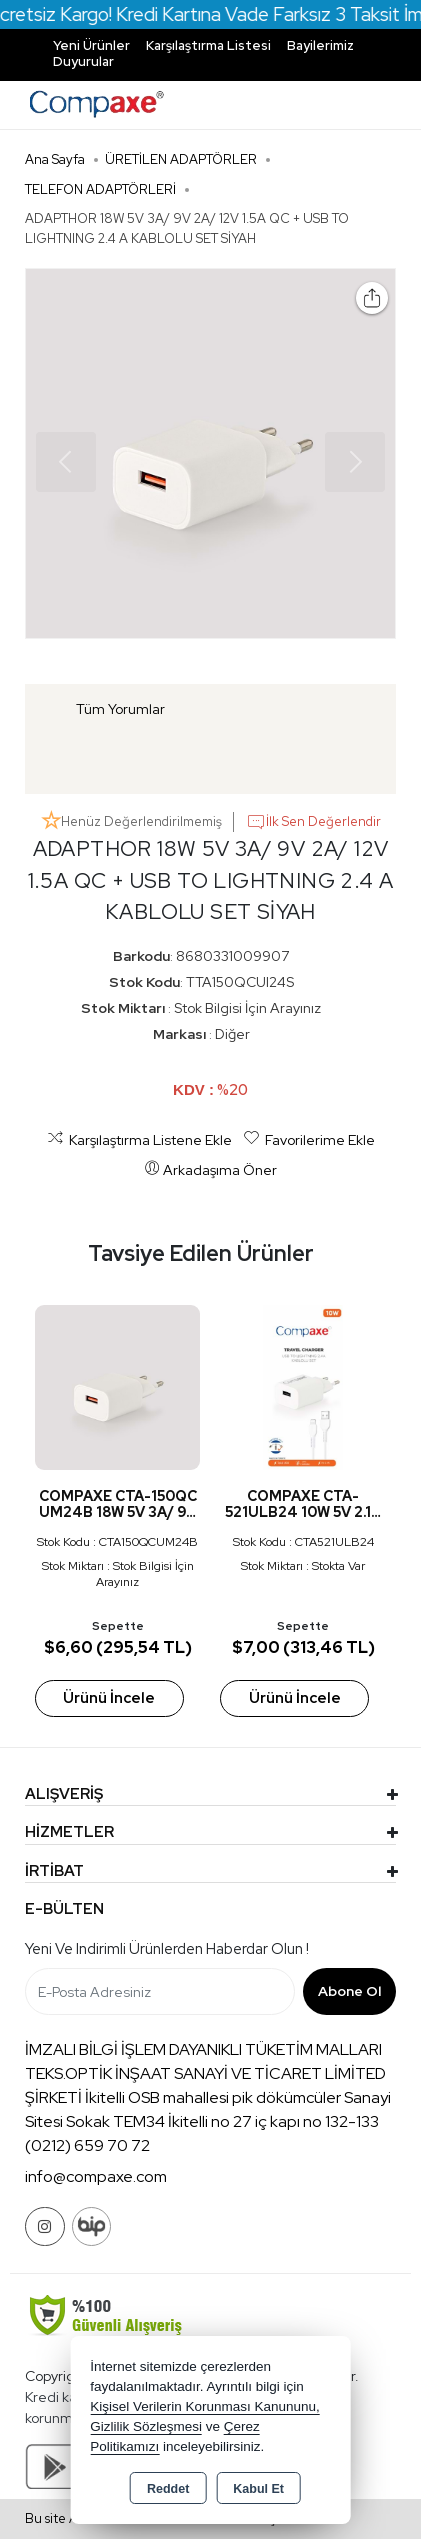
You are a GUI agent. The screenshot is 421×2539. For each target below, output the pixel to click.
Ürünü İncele (109, 1698)
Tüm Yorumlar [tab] (120, 709)
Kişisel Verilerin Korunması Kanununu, (205, 2406)
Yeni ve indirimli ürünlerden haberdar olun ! (167, 1949)
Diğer (232, 1034)
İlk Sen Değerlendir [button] (313, 822)
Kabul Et (258, 2489)
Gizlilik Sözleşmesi (146, 2426)
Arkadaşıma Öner (210, 1169)
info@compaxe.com (96, 2176)
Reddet (168, 2489)
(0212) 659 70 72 (87, 2145)
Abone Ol (349, 1991)
